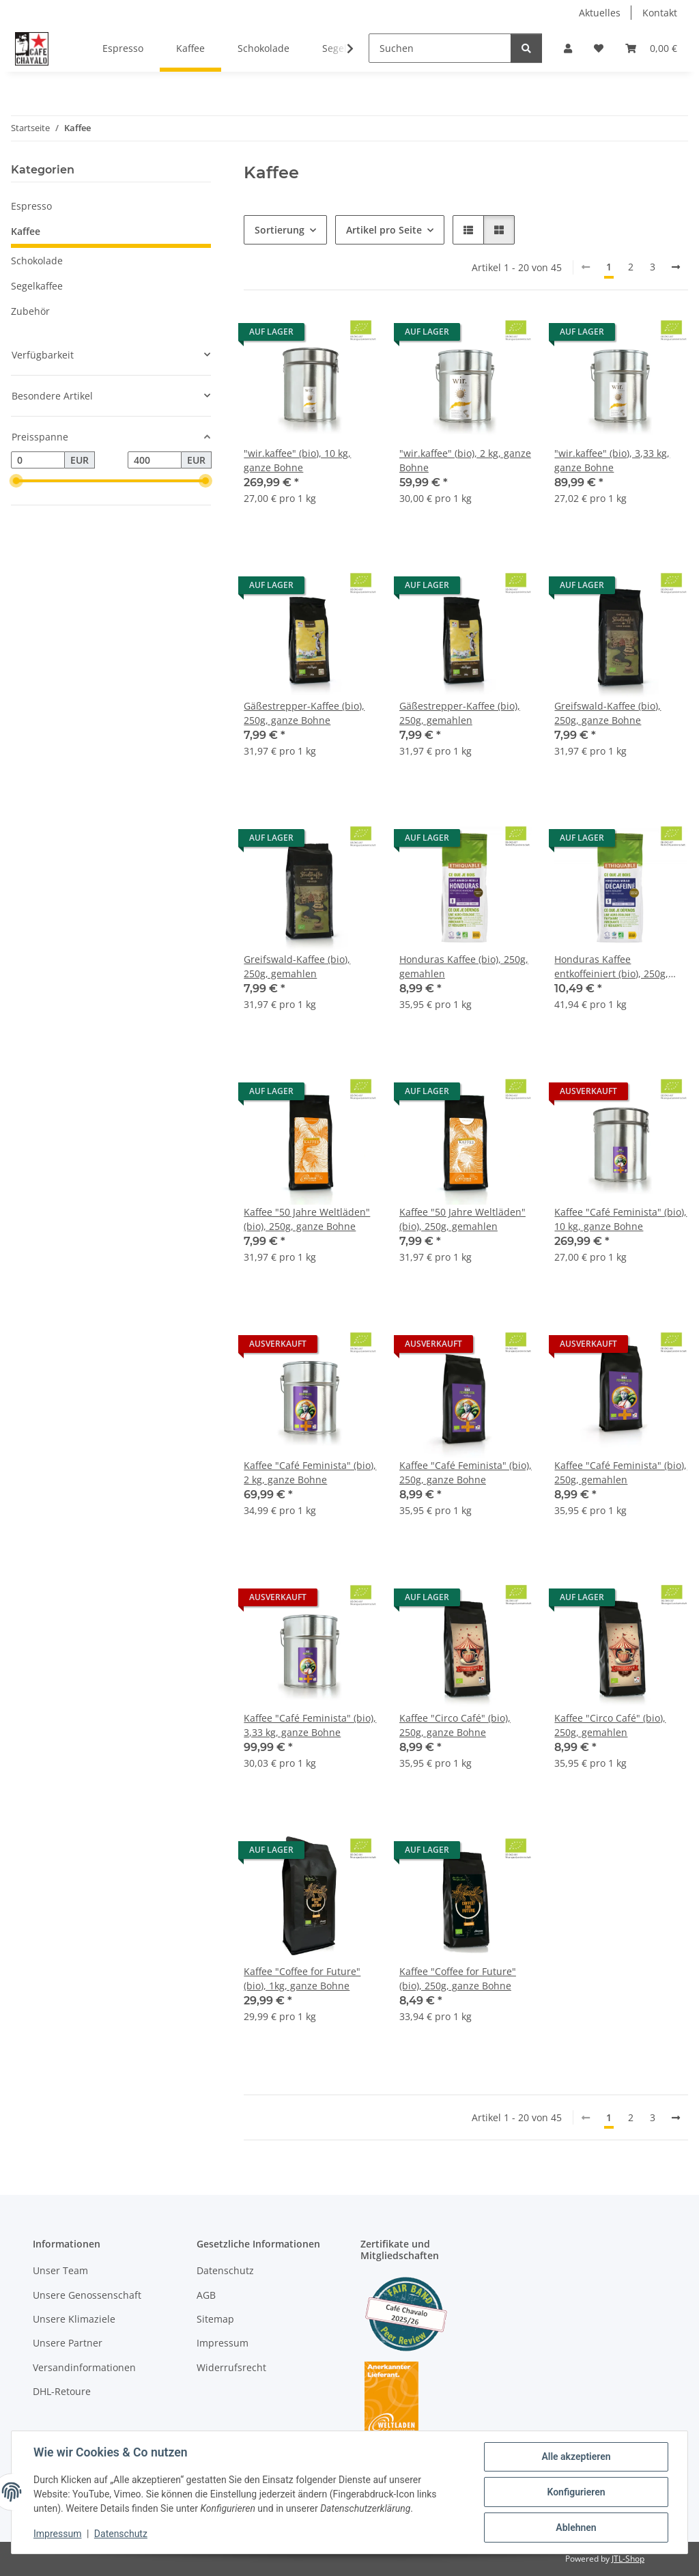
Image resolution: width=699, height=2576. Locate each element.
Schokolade (37, 260)
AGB (206, 2294)
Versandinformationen (84, 2367)
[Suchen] (440, 48)
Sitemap (215, 2318)
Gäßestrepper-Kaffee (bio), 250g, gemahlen (459, 713)
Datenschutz (120, 2533)
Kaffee (25, 231)
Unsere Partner (67, 2342)
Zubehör (30, 311)
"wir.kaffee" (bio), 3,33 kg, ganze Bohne (612, 460)
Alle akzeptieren (575, 2456)
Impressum (57, 2533)
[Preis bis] (155, 460)
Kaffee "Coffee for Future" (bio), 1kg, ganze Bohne (302, 1978)
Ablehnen (576, 2527)
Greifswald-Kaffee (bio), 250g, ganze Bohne (607, 713)
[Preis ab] (38, 460)
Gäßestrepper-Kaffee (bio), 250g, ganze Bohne (304, 713)
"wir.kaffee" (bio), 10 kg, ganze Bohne (297, 460)
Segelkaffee (37, 285)
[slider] (16, 481)
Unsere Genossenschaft (87, 2294)
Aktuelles (599, 12)
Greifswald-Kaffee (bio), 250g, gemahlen (297, 966)
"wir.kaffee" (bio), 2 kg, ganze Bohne (465, 460)
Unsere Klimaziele (74, 2318)
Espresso (31, 205)
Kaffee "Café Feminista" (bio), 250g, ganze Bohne (465, 1472)
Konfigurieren (576, 2492)
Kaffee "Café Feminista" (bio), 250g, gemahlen (620, 1472)
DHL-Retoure (62, 2391)
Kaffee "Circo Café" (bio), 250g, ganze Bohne (455, 1725)
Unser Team (60, 2270)
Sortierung (279, 229)
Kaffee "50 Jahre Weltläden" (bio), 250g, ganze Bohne (307, 1219)
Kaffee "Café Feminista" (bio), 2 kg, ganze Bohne (310, 1472)
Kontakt (659, 12)
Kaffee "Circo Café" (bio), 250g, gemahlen (610, 1725)
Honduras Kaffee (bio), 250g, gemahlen (463, 966)
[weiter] (676, 267)
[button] (568, 48)
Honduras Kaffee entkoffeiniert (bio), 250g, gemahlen (611, 967)
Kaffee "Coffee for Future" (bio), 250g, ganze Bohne (457, 1978)
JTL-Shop (628, 2558)
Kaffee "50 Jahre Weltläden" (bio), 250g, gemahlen (462, 1219)
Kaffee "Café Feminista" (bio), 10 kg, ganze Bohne (620, 1219)
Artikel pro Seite (384, 229)
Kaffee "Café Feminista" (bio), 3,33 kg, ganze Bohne (310, 1725)
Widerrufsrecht (231, 2367)
